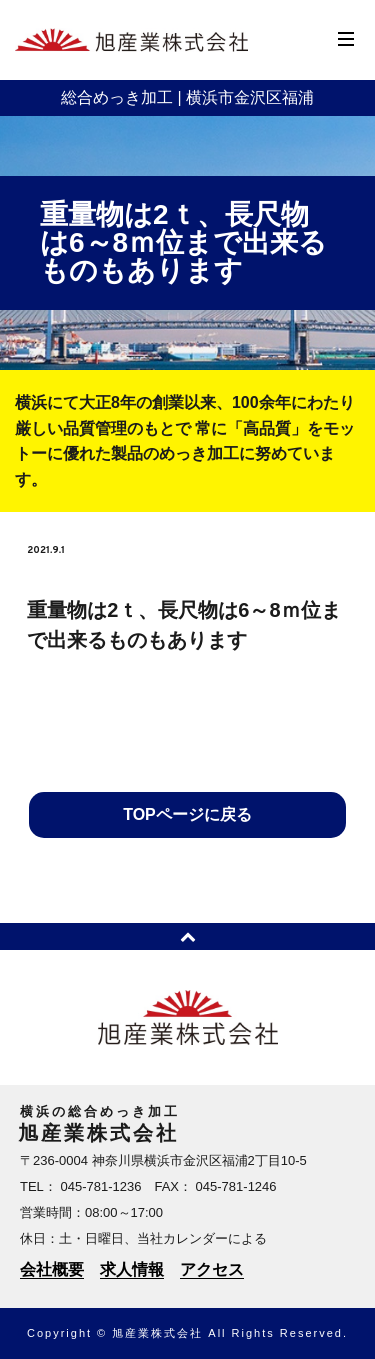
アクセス (212, 1269)
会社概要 (52, 1269)
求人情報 (132, 1269)
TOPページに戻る (187, 814)
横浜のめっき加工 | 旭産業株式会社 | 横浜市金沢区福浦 (131, 40)
